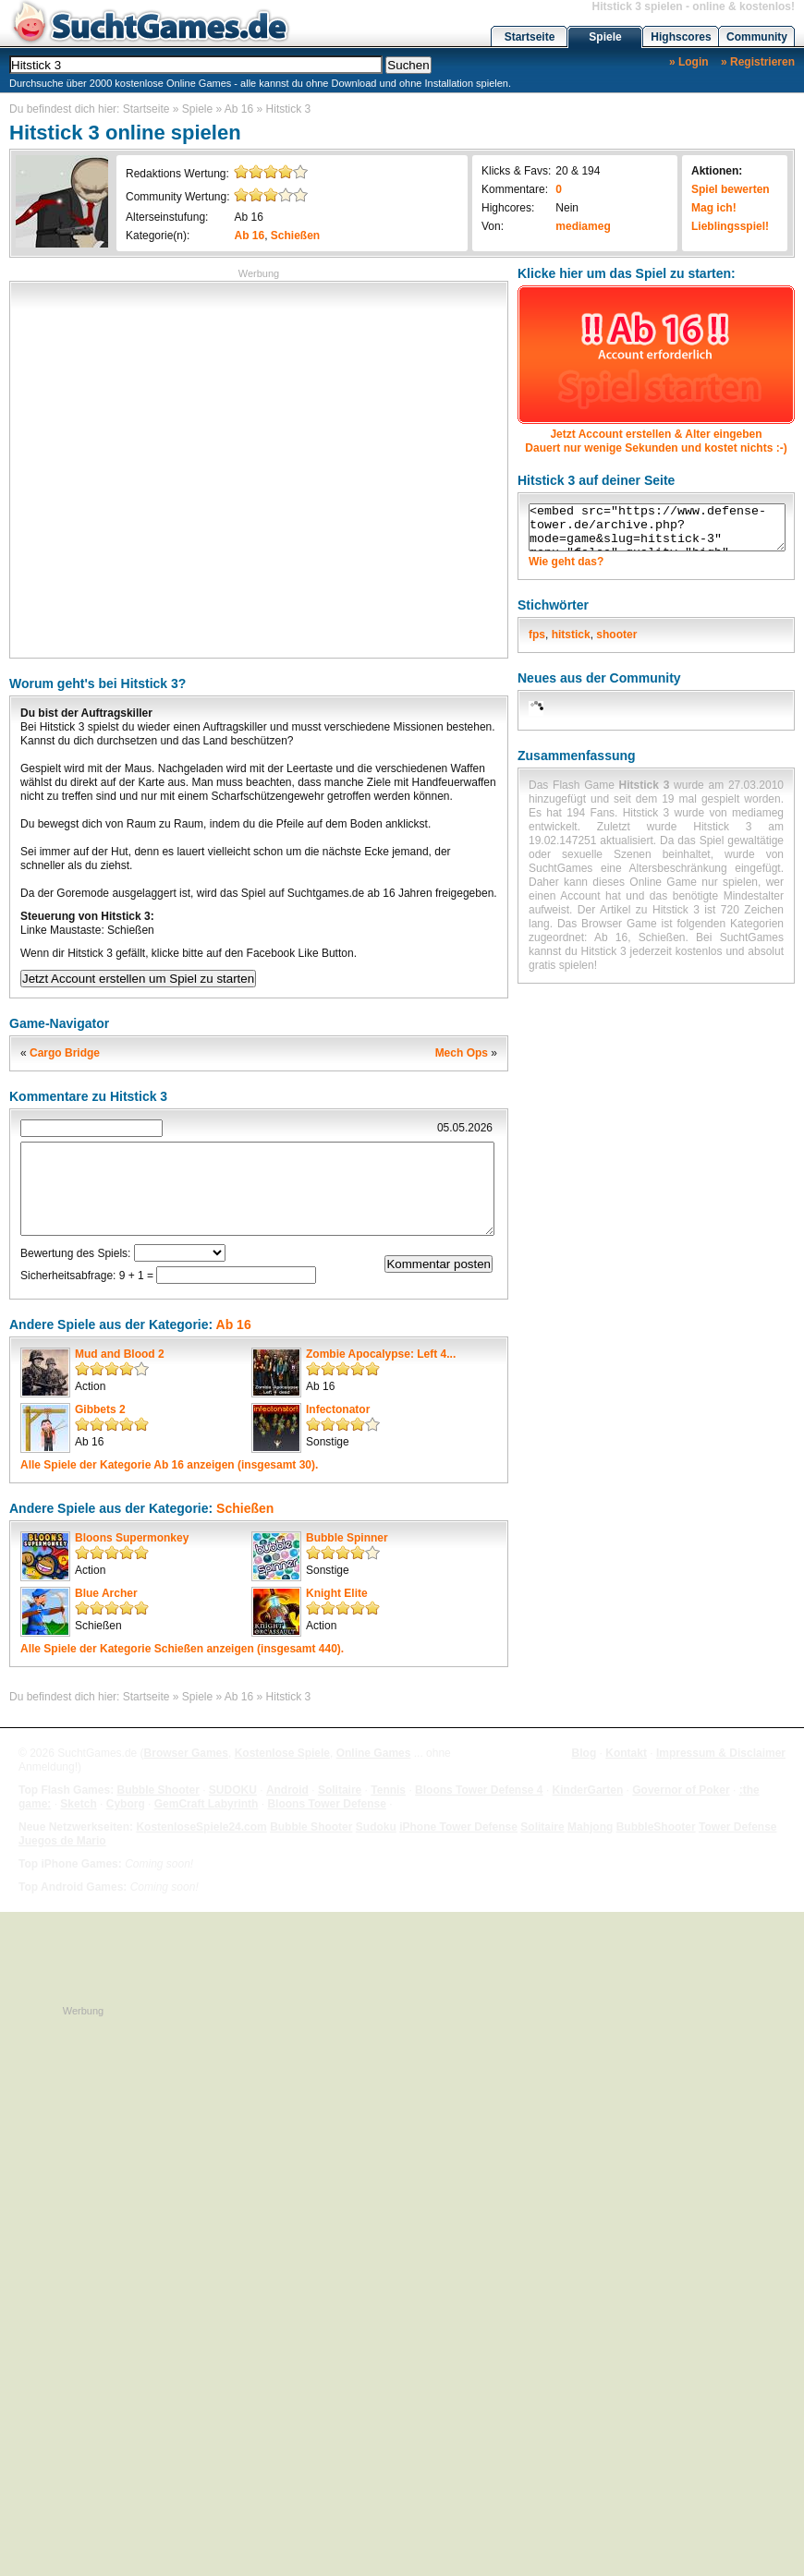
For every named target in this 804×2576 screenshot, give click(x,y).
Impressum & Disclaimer (721, 1753)
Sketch (78, 1803)
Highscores (681, 36)
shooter (616, 634)
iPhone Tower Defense (458, 1826)
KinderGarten (588, 1790)
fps (537, 634)
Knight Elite (337, 1593)
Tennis (388, 1790)
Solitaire (339, 1790)
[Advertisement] (176, 468)
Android (287, 1790)
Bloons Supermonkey (132, 1537)
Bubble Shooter (157, 1790)
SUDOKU (233, 1790)
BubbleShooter (656, 1826)
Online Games (373, 1753)
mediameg (582, 226)
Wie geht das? (566, 561)
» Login (689, 61)
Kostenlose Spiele (282, 1753)
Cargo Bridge (65, 1052)
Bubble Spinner (347, 1537)
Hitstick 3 (288, 109)
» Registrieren (758, 61)
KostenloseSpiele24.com (201, 1826)
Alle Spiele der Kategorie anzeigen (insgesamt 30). (169, 1464)
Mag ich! (714, 207)
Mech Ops (461, 1052)
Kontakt (626, 1753)
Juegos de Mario (62, 1840)
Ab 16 (239, 109)
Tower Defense (737, 1826)
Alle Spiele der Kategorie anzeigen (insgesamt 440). (182, 1648)
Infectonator (338, 1409)
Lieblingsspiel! (730, 226)
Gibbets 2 (100, 1409)
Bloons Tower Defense (326, 1803)
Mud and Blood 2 (119, 1354)
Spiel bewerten (730, 189)
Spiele (605, 36)
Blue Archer (106, 1593)
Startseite (530, 36)
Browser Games (186, 1753)
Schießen (295, 235)
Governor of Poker (680, 1790)
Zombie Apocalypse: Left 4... (381, 1354)
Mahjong (590, 1826)
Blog (584, 1753)
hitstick (571, 634)
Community (756, 36)
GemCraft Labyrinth (206, 1803)
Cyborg (125, 1803)
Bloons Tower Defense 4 (478, 1790)
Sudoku (376, 1826)
